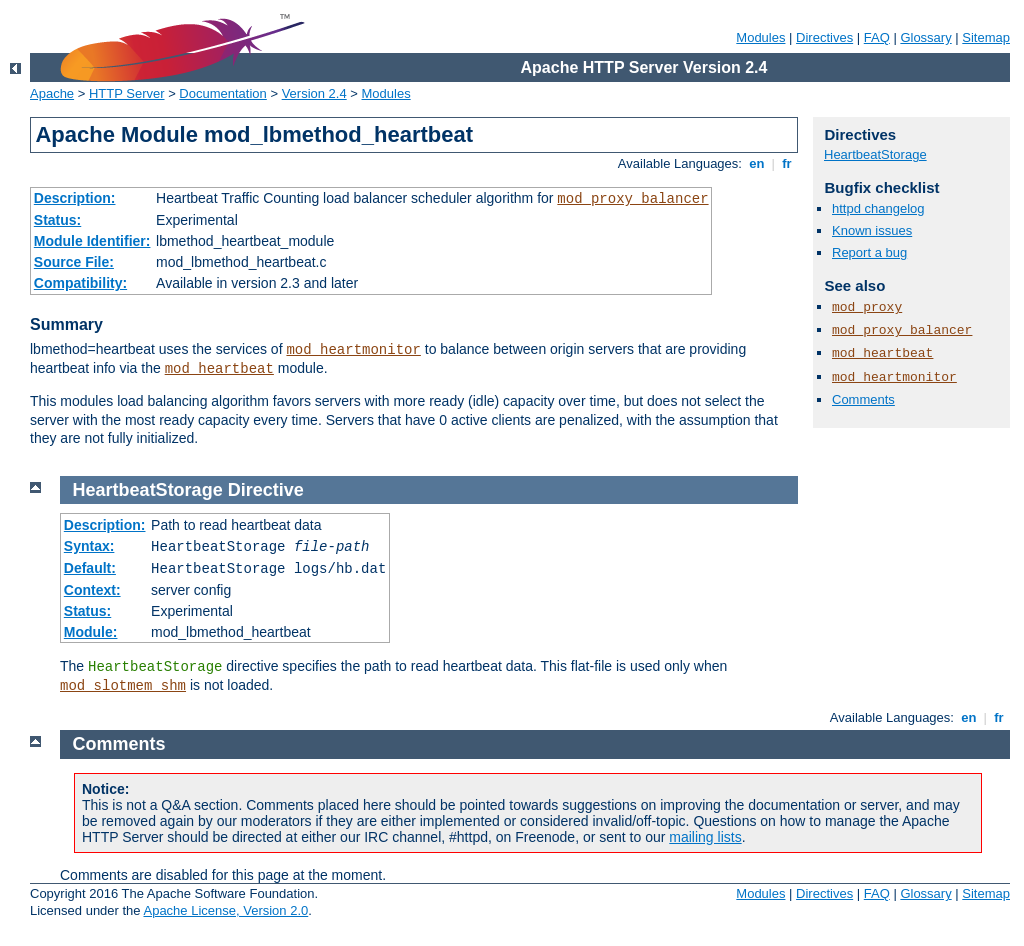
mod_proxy (867, 307)
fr (787, 163)
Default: (90, 568)
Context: (92, 590)
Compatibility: (80, 283)
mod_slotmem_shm (123, 686)
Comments (863, 399)
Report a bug (869, 252)
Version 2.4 (314, 93)
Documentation (222, 93)
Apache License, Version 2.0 (225, 910)
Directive (266, 490)
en (757, 163)
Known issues (872, 230)
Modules (760, 37)
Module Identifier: (92, 241)
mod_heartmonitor (353, 350)
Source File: (74, 262)
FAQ (877, 37)
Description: (75, 198)
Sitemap (986, 37)
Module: (91, 632)
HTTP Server (127, 93)
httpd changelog (878, 208)
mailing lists (705, 837)
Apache (52, 93)
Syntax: (89, 546)
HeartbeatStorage (875, 154)
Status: (57, 220)
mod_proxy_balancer (632, 199)
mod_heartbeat (219, 369)
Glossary (925, 37)
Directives (824, 37)
